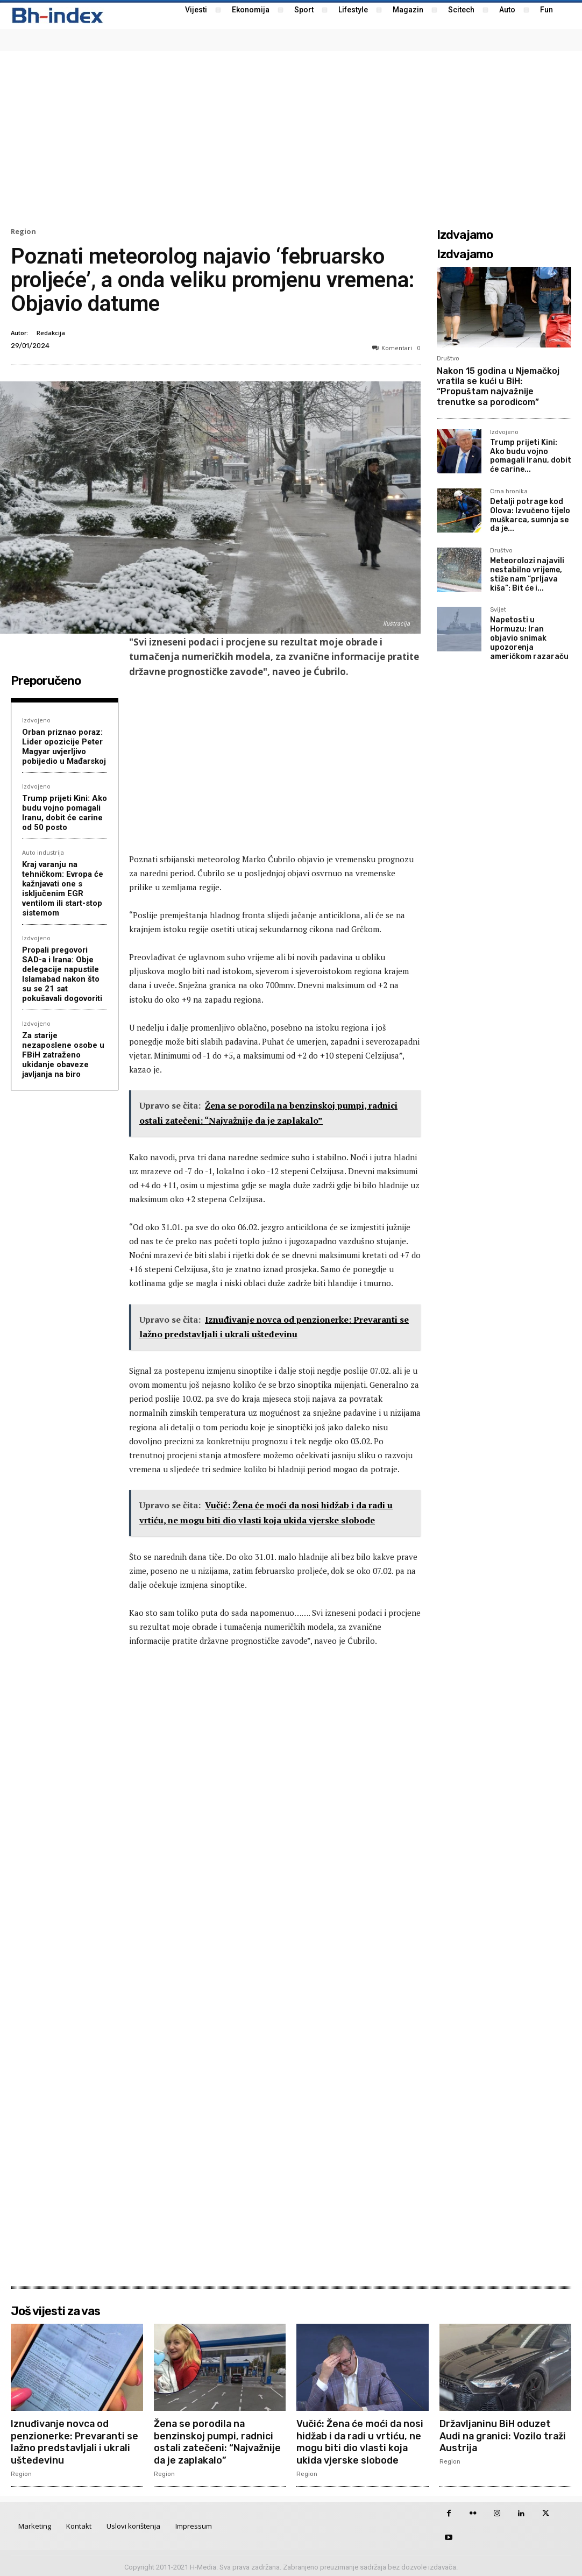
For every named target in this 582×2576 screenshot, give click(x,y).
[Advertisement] (291, 137)
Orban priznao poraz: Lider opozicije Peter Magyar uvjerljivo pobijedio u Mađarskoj (64, 746)
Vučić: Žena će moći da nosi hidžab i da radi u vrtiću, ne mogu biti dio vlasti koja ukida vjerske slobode (360, 2440)
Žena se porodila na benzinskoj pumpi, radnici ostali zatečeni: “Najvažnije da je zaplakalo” (218, 2440)
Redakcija (51, 333)
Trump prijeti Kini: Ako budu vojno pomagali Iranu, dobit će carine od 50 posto (64, 812)
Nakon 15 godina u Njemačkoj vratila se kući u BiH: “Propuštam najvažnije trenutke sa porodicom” (498, 386)
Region (23, 231)
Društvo (448, 358)
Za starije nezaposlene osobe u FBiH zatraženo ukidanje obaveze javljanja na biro (63, 1055)
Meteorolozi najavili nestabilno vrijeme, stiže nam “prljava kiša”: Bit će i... (527, 574)
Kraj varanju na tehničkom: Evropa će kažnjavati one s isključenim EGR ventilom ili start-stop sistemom (62, 889)
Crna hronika (509, 491)
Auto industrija (43, 852)
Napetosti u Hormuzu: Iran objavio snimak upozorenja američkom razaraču (529, 638)
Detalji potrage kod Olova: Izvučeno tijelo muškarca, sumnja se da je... (530, 515)
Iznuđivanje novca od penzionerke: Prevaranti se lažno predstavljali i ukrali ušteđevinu (75, 2440)
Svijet (498, 610)
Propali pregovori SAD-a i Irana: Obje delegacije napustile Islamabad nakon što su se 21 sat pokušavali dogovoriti (62, 974)
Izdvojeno (36, 720)
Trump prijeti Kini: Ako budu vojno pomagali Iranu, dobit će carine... (530, 456)
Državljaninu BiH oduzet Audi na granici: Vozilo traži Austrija (503, 2434)
